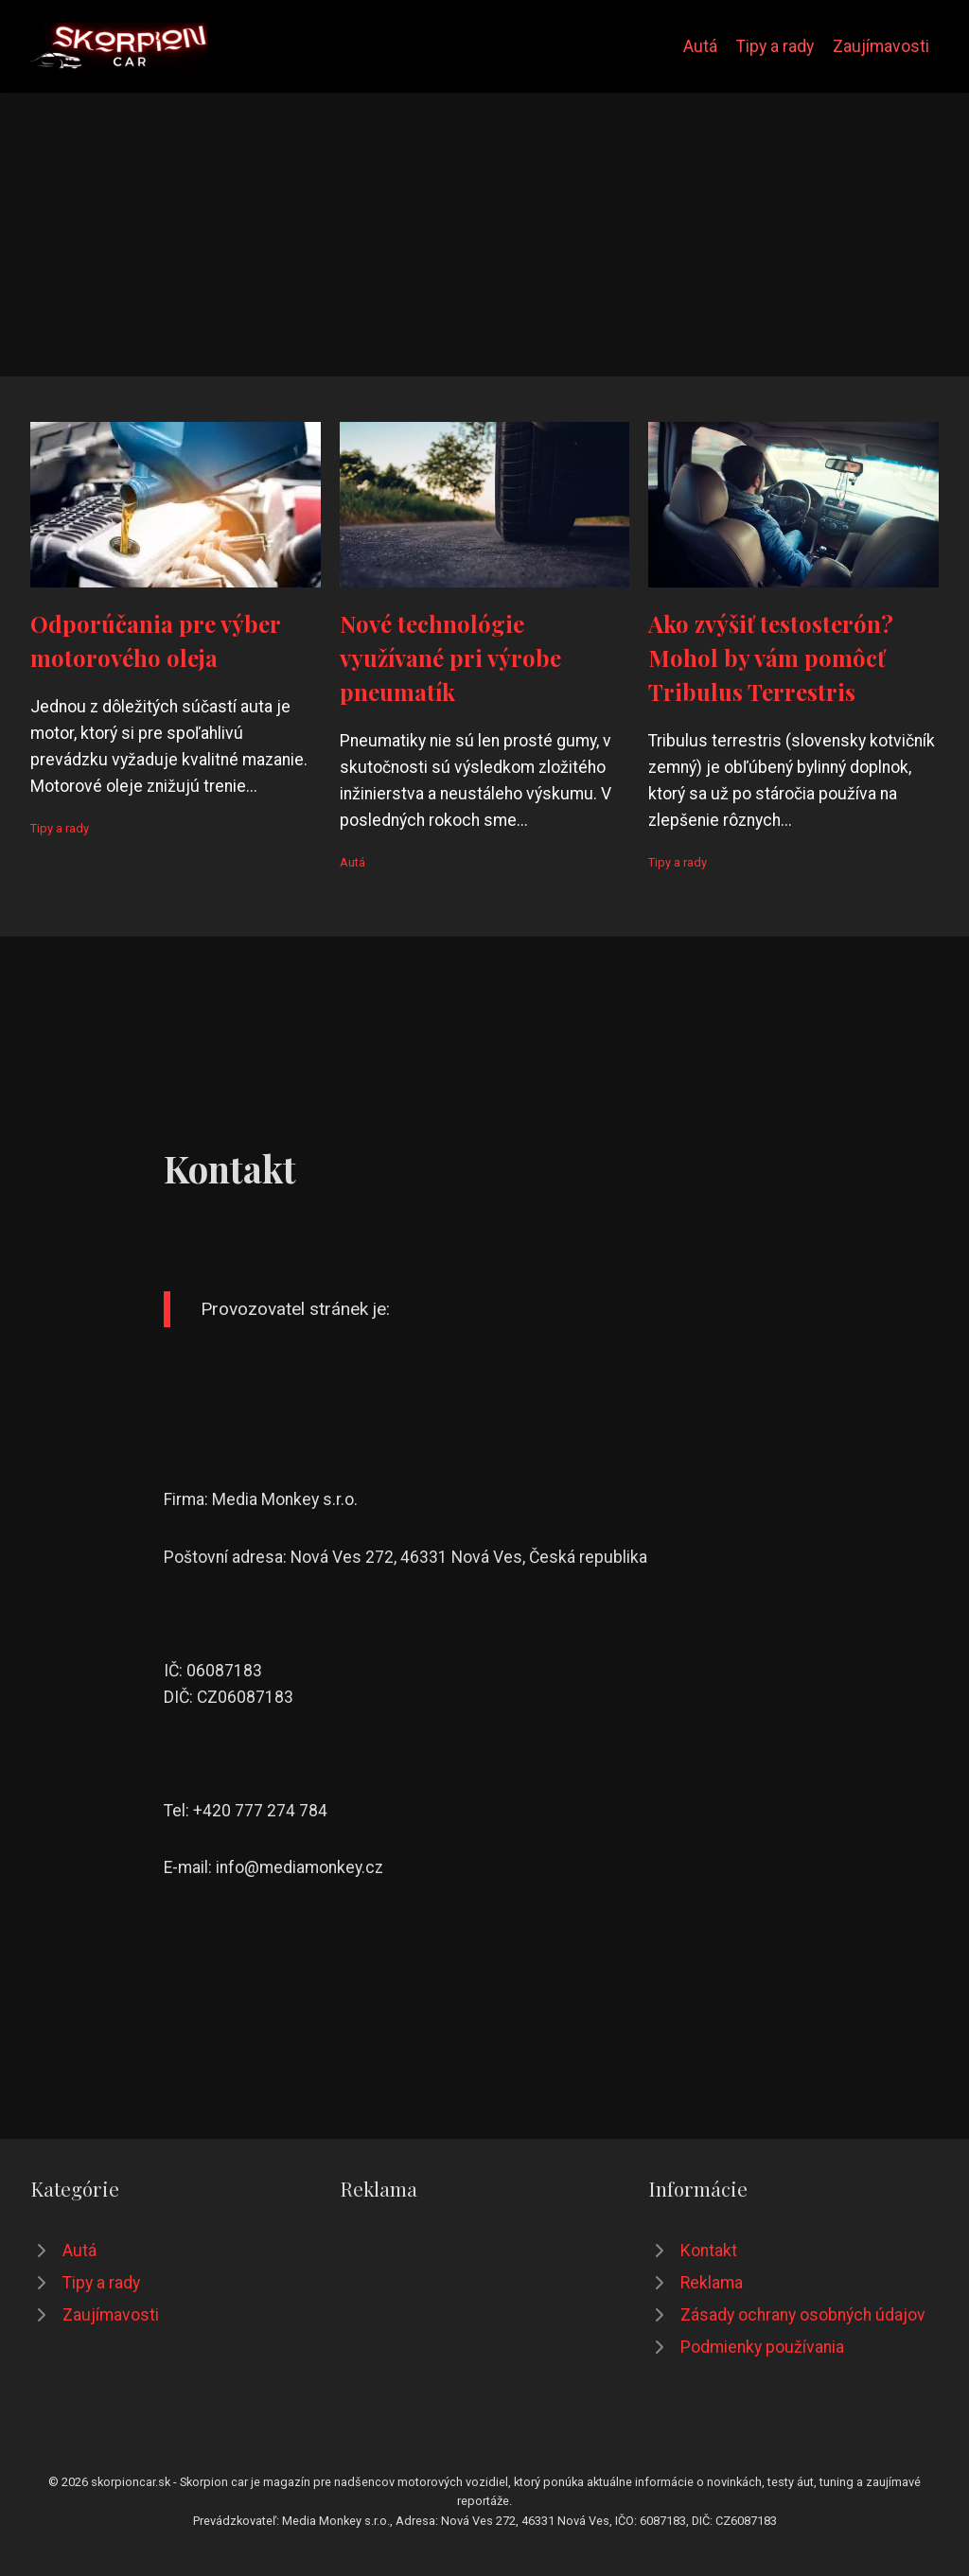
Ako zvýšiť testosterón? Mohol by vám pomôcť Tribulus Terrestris (770, 657)
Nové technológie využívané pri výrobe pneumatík (450, 657)
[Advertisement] (484, 234)
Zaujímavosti (881, 46)
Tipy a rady (775, 46)
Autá (700, 46)
